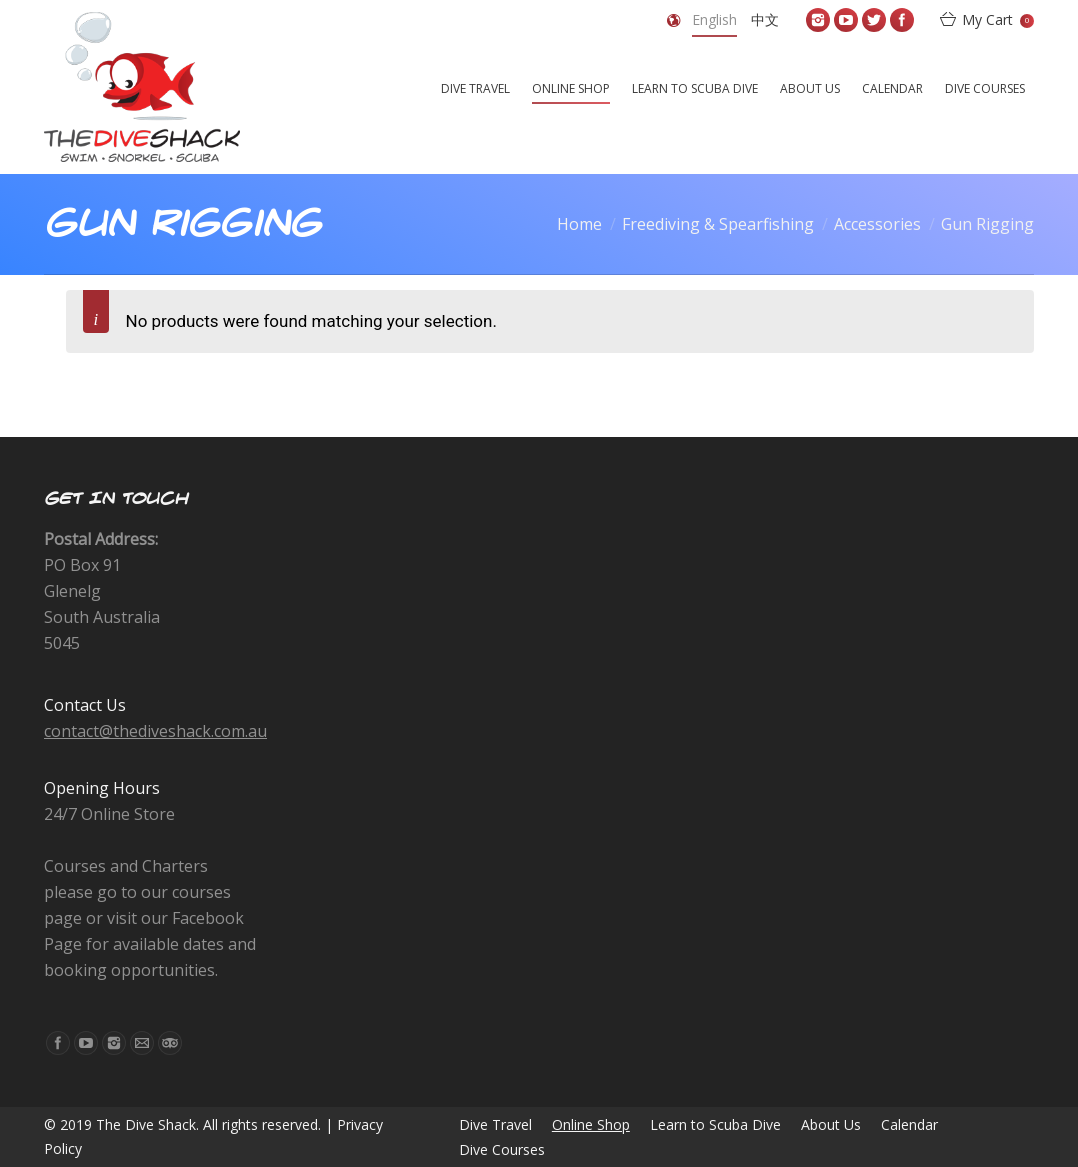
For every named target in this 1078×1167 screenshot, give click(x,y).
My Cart (998, 19)
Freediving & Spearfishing (718, 224)
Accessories (877, 224)
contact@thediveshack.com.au (155, 731)
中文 (765, 19)
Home (579, 224)
